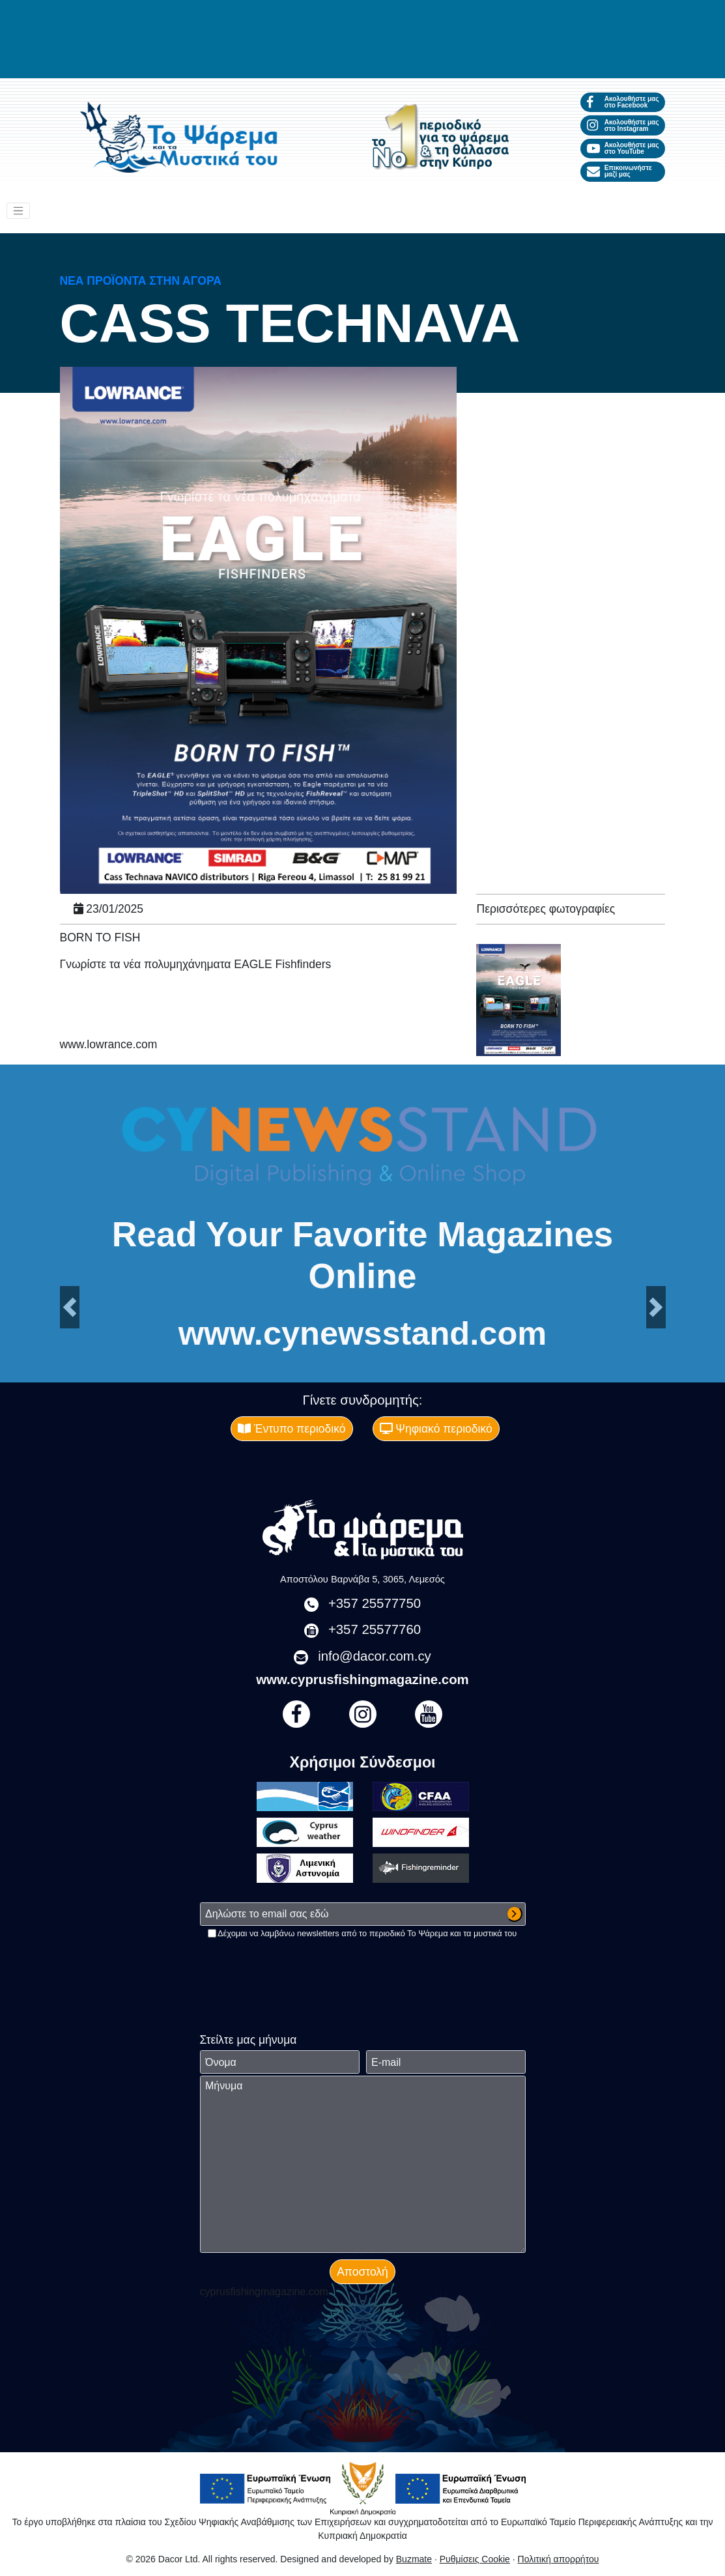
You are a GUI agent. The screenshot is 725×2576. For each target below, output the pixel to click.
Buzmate (414, 2559)
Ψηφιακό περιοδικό (436, 1428)
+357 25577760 (374, 1629)
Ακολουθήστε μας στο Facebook (623, 102)
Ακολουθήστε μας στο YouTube (623, 148)
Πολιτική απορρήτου (558, 2559)
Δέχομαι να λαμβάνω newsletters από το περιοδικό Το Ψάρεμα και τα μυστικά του (367, 1933)
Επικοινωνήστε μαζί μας (619, 171)
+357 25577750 (374, 1603)
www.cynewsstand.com (362, 1334)
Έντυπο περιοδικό (292, 1428)
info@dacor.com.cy (374, 1656)
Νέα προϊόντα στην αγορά (140, 280)
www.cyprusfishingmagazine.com (362, 1679)
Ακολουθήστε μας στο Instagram (623, 125)
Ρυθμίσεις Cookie (475, 2559)
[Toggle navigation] (18, 211)
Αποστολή (362, 2271)
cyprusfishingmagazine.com (264, 2291)
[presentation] (299, 1964)
